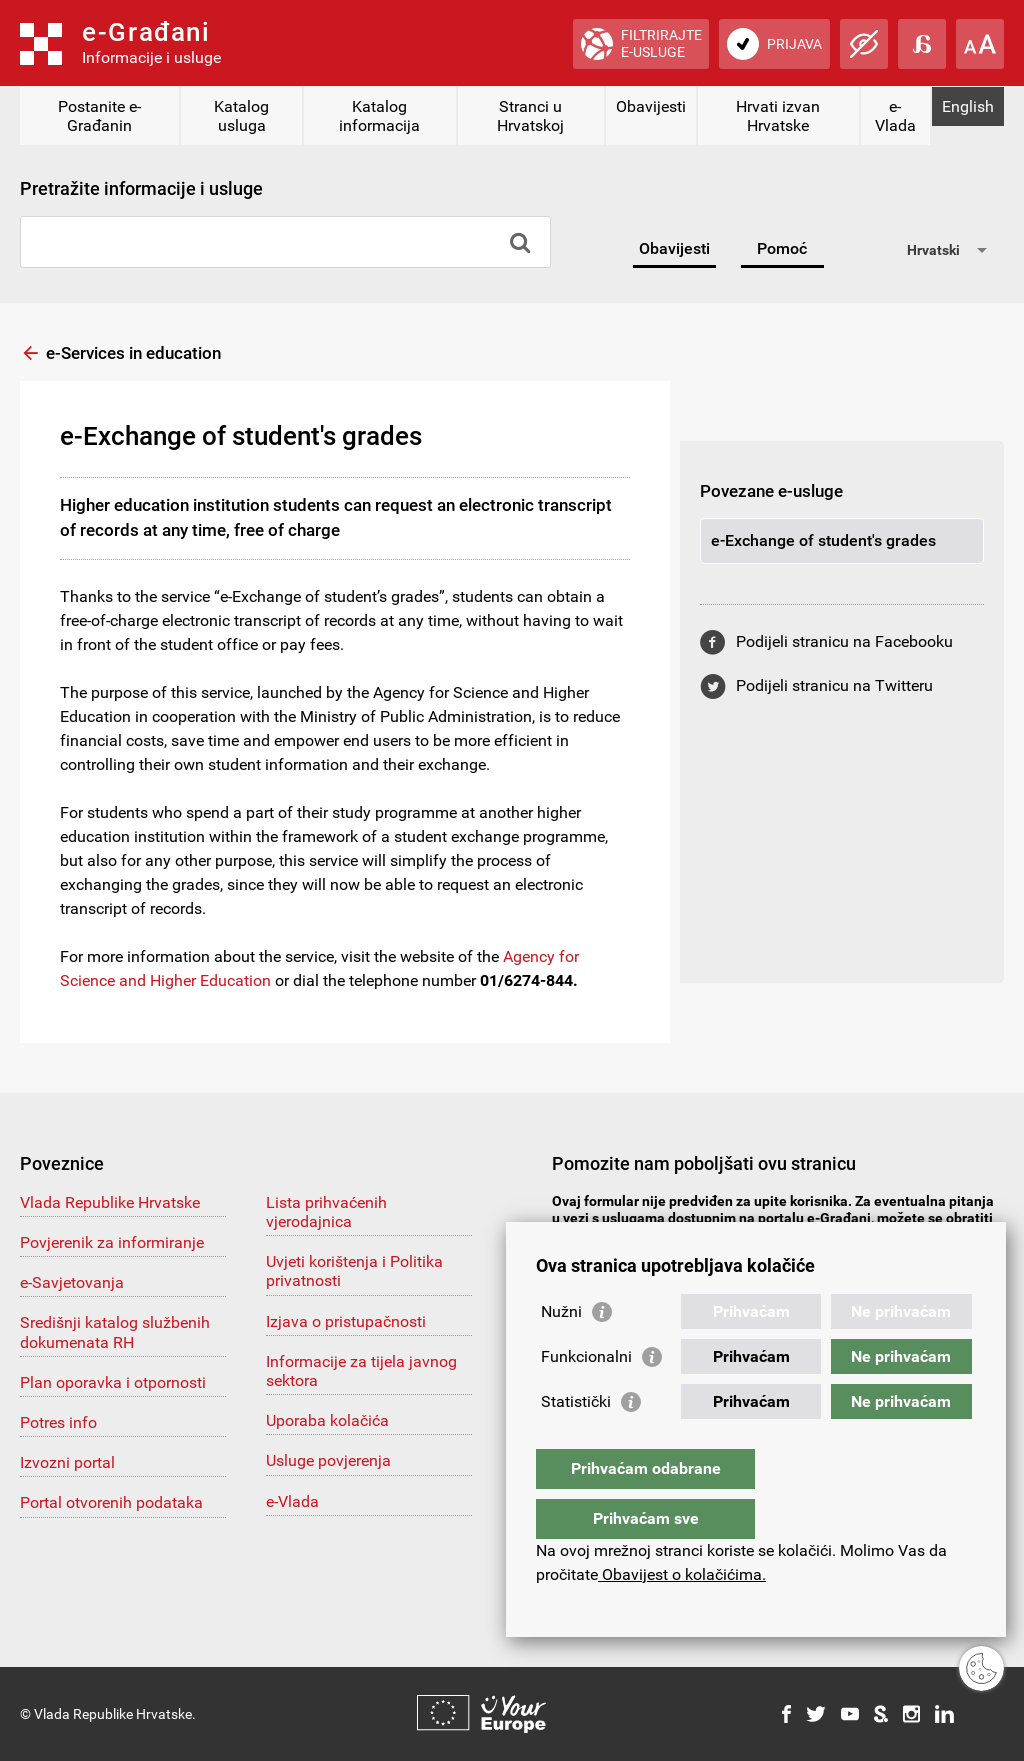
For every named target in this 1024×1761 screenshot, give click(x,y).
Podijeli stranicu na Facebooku (844, 641)
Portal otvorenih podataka (111, 1502)
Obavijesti (651, 106)
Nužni (561, 1351)
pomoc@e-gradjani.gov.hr (657, 1235)
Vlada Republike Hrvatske (110, 1202)
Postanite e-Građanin (99, 116)
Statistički (576, 1441)
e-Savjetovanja (72, 1282)
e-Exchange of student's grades (823, 540)
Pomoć (782, 248)
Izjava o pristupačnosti (346, 1321)
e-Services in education (133, 353)
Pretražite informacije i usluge (141, 188)
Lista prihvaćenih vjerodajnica (326, 1212)
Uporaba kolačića (327, 1420)
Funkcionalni (586, 1396)
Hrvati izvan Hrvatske (778, 116)
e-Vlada (895, 116)
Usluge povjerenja (328, 1460)
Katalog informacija (379, 116)
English (968, 106)
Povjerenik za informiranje (112, 1242)
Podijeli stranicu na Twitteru (834, 685)
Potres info (58, 1422)
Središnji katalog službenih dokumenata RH (115, 1332)
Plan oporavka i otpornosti (113, 1382)
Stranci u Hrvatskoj (530, 116)
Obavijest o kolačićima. (682, 1574)
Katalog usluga (241, 116)
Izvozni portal (67, 1462)
